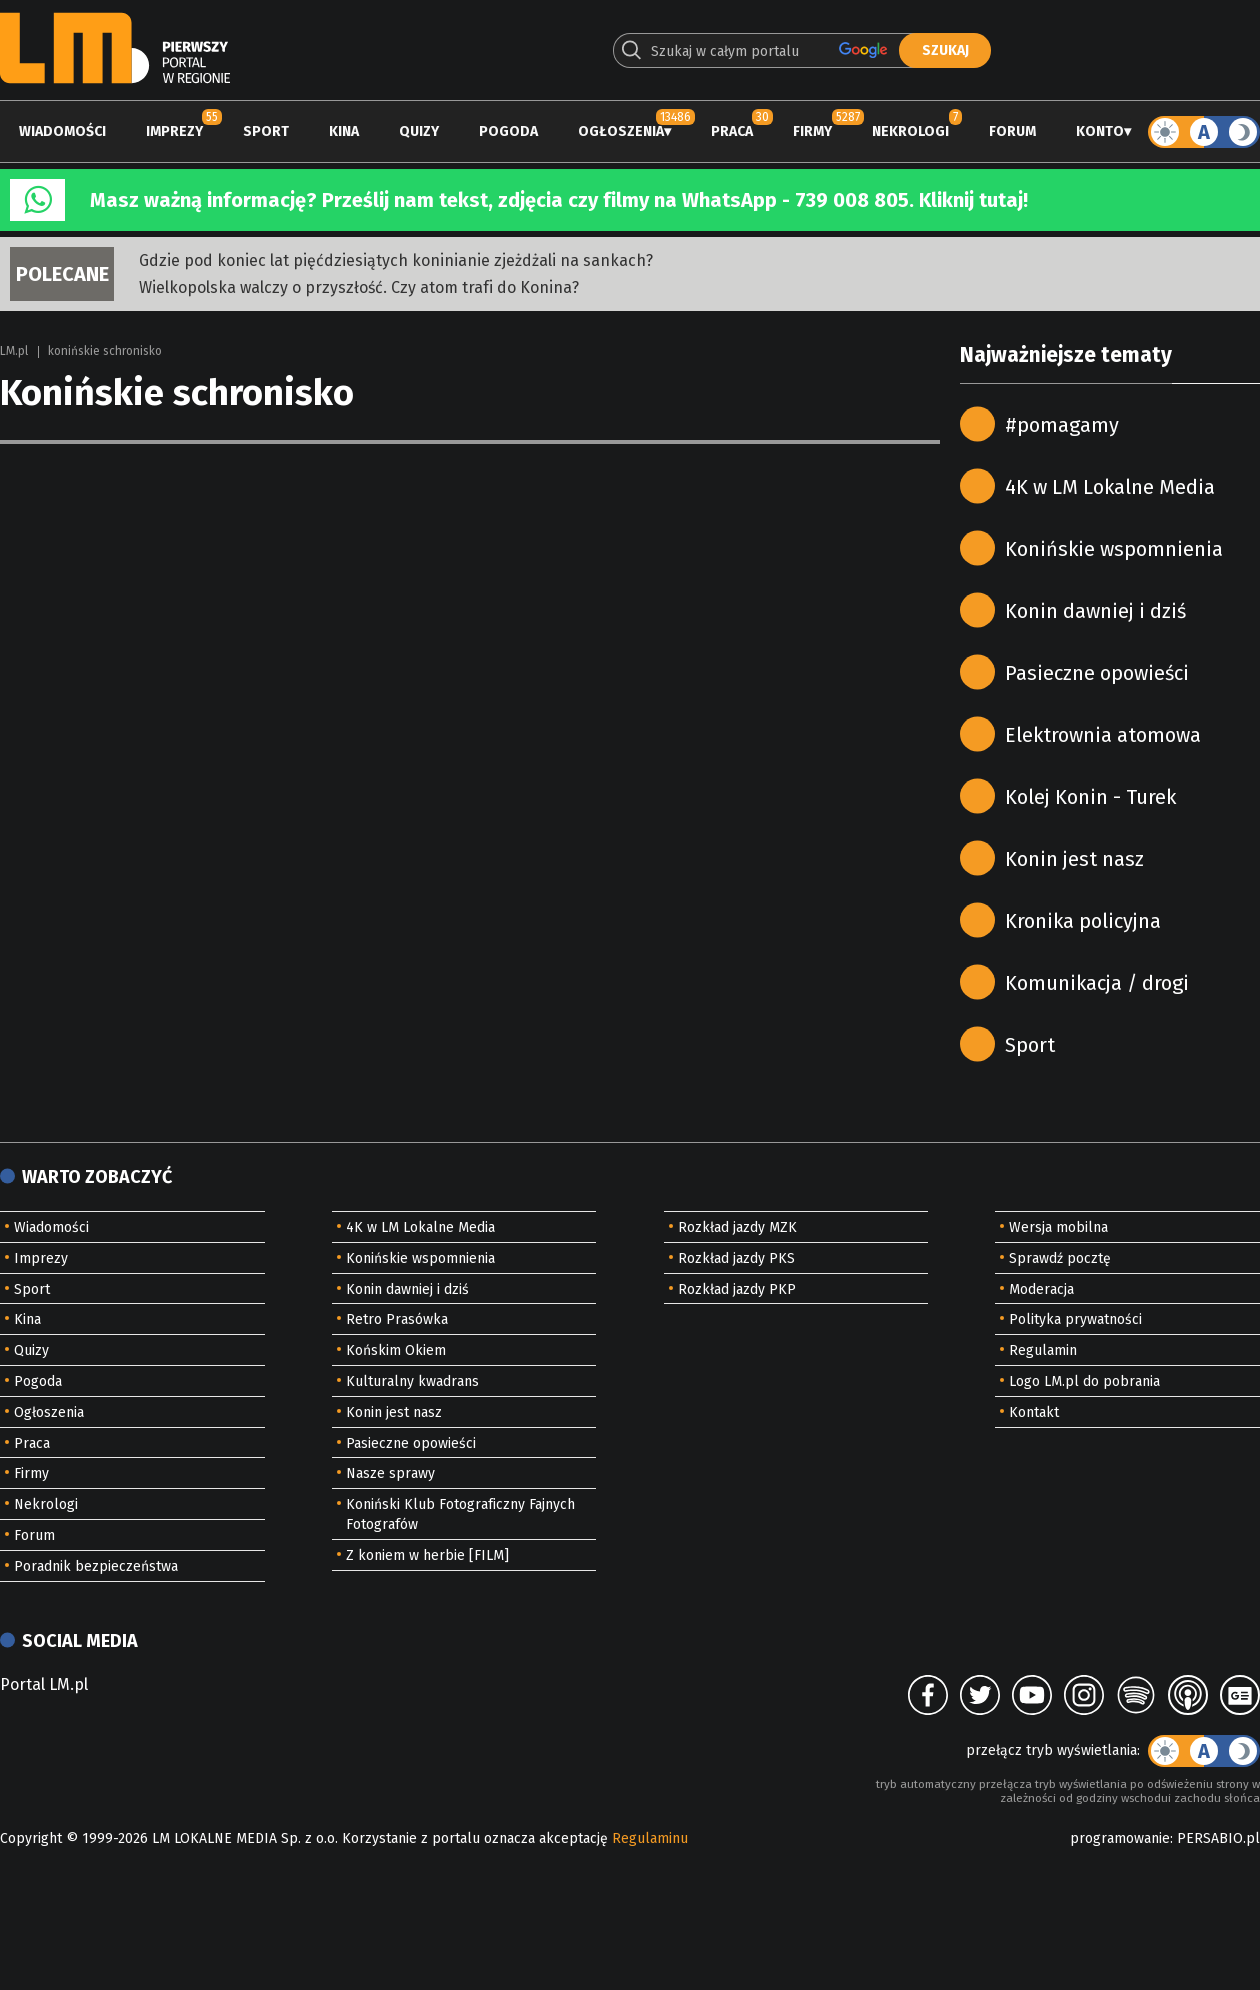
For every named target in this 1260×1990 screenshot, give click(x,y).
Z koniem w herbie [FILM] (427, 1555)
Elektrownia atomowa (1103, 735)
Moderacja (1041, 1289)
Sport (266, 131)
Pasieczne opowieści (1097, 673)
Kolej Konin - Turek (1090, 797)
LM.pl (14, 351)
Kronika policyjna (1083, 921)
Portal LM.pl (44, 1684)
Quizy (419, 131)
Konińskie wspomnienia (1114, 549)
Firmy (812, 131)
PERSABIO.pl (1218, 1838)
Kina (344, 131)
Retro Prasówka (397, 1319)
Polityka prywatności (1075, 1319)
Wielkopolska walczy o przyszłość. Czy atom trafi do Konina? (359, 287)
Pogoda (508, 131)
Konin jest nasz (1074, 859)
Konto (1100, 131)
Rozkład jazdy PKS (736, 1258)
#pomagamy (1062, 425)
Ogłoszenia (621, 131)
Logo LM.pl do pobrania (1084, 1381)
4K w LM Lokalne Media (1110, 487)
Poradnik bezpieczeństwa (96, 1566)
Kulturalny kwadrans (412, 1381)
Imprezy (174, 131)
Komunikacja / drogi (1097, 983)
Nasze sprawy (390, 1473)
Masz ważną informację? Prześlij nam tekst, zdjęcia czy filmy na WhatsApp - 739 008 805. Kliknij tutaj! (559, 200)
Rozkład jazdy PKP (737, 1289)
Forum (1012, 131)
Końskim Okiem (396, 1350)
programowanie (1120, 1838)
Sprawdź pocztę (1060, 1258)
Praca (732, 131)
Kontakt (1034, 1412)
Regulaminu (650, 1838)
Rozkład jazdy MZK (737, 1227)
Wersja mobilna (1058, 1227)
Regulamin (1043, 1350)
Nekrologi (910, 131)
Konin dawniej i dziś (1095, 611)
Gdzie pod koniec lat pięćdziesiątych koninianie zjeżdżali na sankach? (396, 260)
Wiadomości (62, 131)
